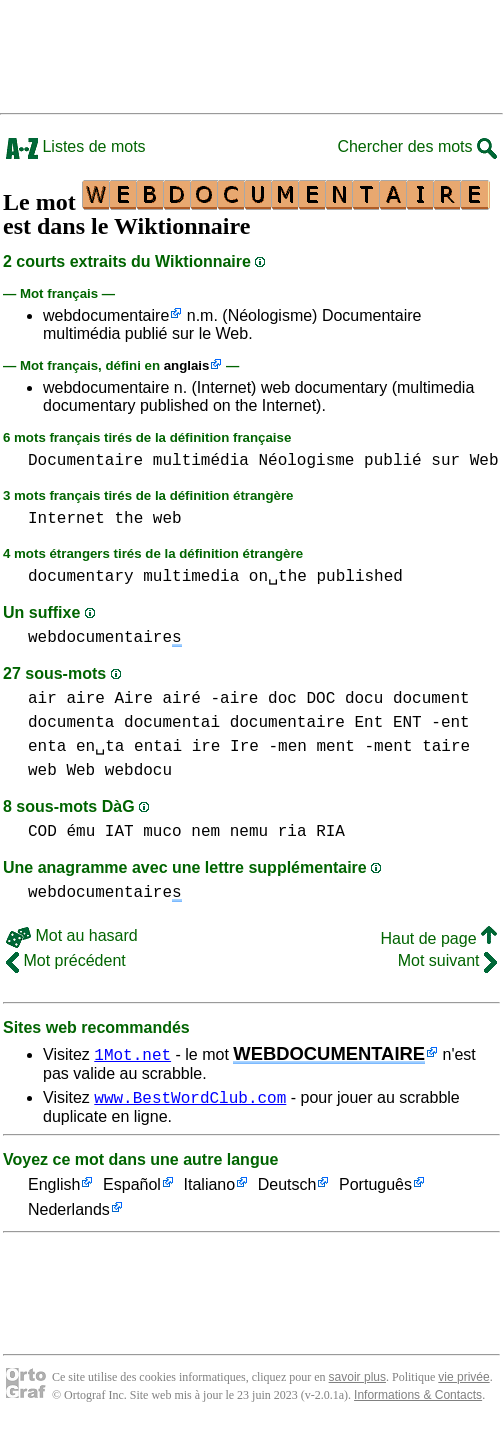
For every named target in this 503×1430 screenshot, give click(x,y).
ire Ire (225, 747)
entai (158, 747)
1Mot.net (132, 1054)
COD (42, 832)
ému (80, 832)
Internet (66, 519)
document (431, 699)
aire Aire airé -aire (162, 699)
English (54, 1188)
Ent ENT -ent (411, 723)
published (359, 577)
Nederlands (69, 1213)
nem (205, 832)
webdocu (138, 771)
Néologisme (306, 461)
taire (446, 747)
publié (393, 461)
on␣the (278, 577)
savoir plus (357, 1380)
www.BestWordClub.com (190, 1100)
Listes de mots (76, 146)
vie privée (463, 1380)
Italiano (210, 1188)
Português (375, 1188)
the (128, 519)
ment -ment (364, 747)
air (42, 699)
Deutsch (287, 1188)
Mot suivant (447, 960)
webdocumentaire (106, 315)
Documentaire (85, 461)
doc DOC (301, 699)
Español (132, 1188)
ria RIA (311, 832)
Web (484, 461)
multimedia (191, 577)
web (167, 519)
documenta (71, 723)
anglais (187, 365)
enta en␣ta (76, 747)
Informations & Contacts (418, 1398)
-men (287, 747)
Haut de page (438, 938)
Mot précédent (66, 960)
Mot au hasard (72, 935)
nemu (249, 832)
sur (445, 461)
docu (364, 699)
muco (162, 832)
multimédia (201, 461)
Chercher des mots (417, 146)
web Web (61, 771)
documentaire (287, 723)
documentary (81, 577)
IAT (119, 832)
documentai (172, 723)
